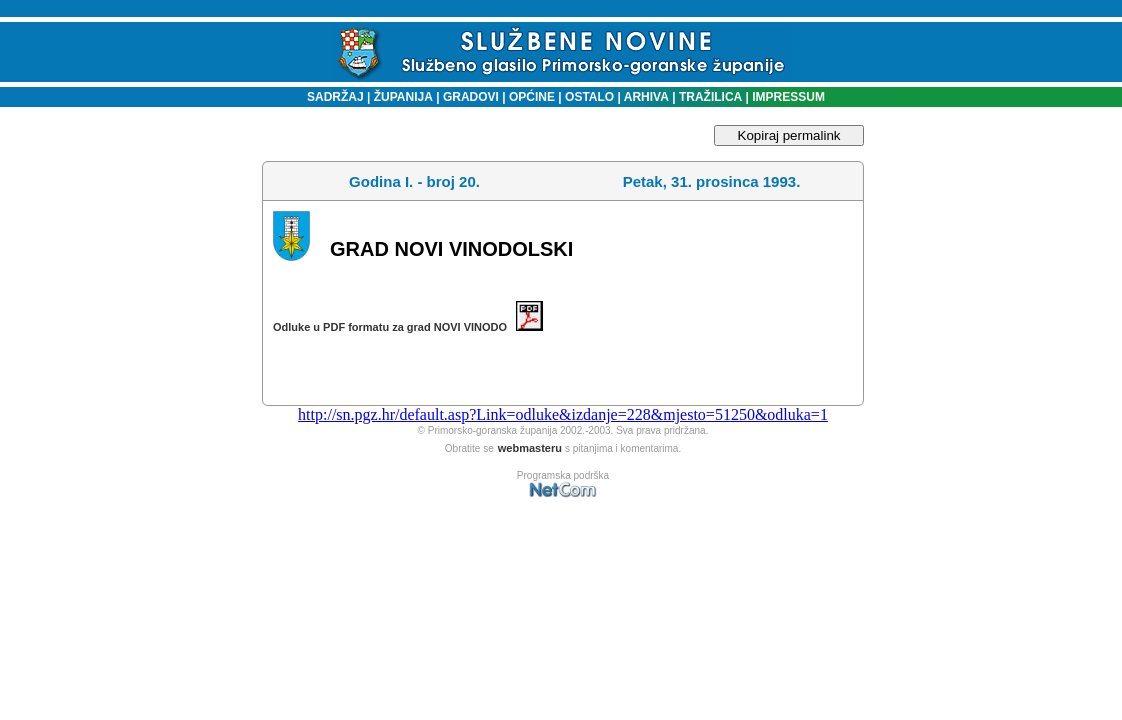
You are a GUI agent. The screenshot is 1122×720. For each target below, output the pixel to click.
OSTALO (589, 97)
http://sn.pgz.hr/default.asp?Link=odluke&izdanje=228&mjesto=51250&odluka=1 (563, 414)
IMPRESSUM (788, 97)
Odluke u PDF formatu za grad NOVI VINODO (408, 327)
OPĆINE (532, 97)
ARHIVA (645, 97)
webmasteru (530, 448)
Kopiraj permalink (789, 135)
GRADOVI (471, 97)
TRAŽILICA (709, 97)
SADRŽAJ (330, 97)
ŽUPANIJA (403, 97)
